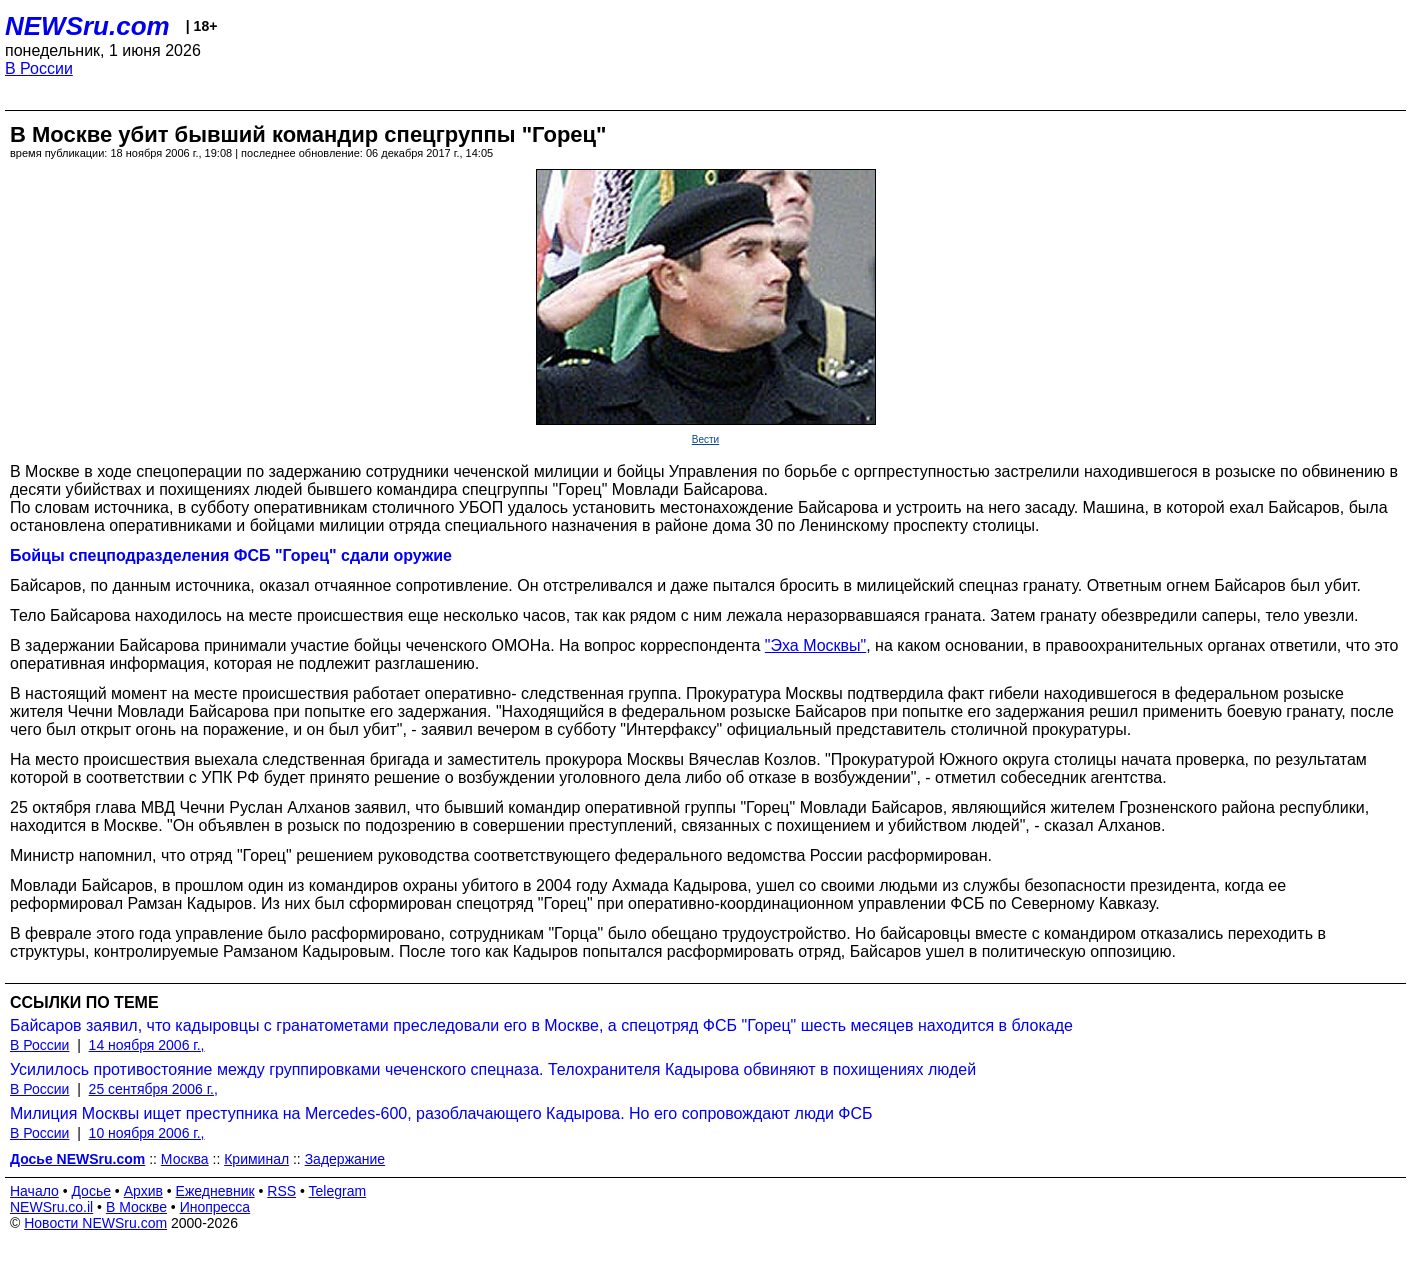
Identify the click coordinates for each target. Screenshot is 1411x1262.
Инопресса (215, 1207)
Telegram (338, 1191)
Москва (185, 1159)
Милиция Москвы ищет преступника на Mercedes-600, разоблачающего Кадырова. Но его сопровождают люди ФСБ (441, 1113)
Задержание (345, 1159)
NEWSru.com (87, 26)
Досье (91, 1191)
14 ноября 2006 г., (147, 1045)
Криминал (256, 1159)
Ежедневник (215, 1191)
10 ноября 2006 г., (147, 1133)
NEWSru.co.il (51, 1207)
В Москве (136, 1207)
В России (39, 68)
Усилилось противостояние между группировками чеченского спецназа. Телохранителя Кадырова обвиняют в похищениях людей (493, 1069)
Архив (143, 1191)
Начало (34, 1191)
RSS (281, 1191)
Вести (705, 439)
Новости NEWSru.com (95, 1223)
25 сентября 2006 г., (153, 1089)
